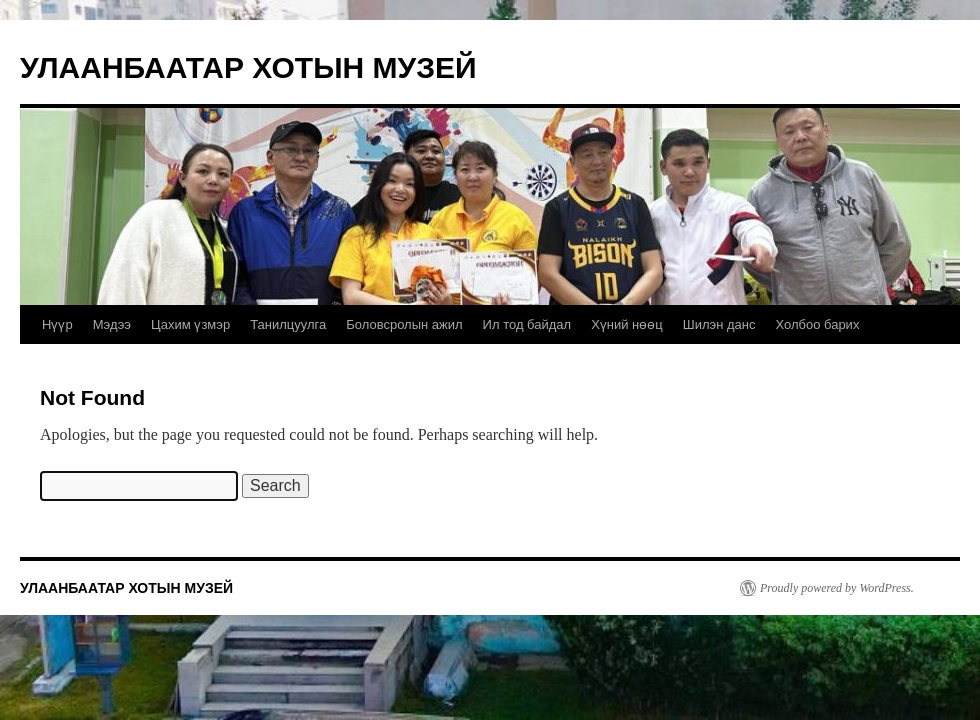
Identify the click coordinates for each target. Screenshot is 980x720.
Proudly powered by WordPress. (837, 588)
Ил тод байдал (527, 324)
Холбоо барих (817, 324)
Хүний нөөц (627, 324)
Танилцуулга (288, 324)
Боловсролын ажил (404, 324)
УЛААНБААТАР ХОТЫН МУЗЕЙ (248, 67)
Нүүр (57, 324)
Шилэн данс (719, 324)
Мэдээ (112, 324)
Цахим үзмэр (190, 324)
